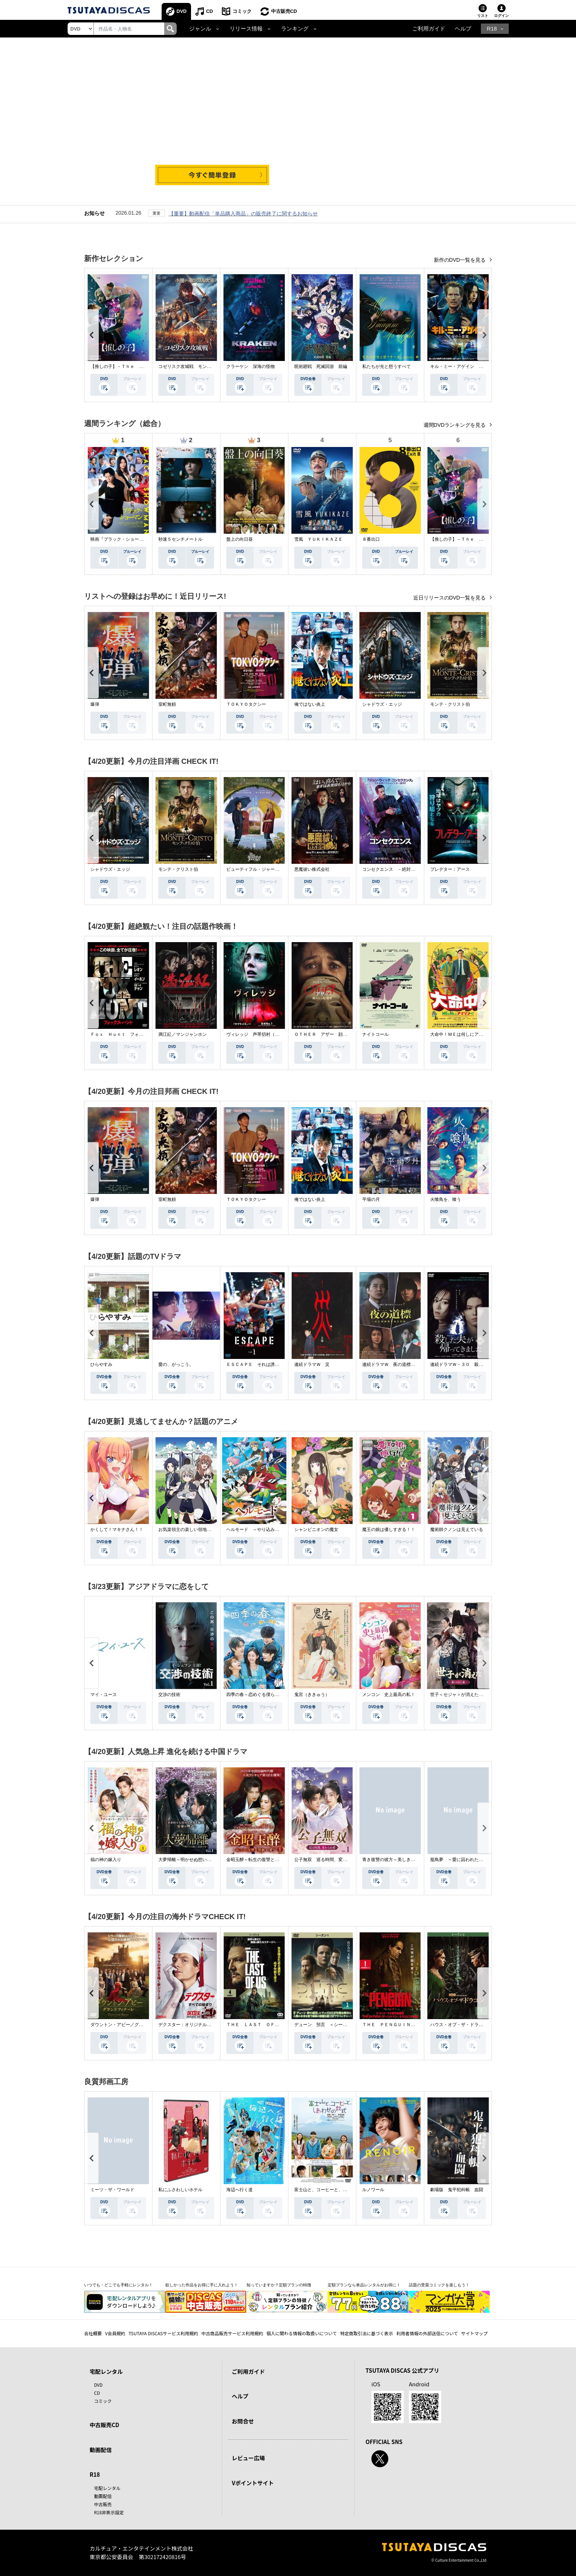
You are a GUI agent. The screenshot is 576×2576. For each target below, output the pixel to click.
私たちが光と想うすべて (386, 366)
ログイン (501, 16)
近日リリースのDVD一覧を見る (450, 598)
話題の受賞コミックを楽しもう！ (439, 2285)
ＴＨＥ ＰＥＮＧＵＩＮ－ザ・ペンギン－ (404, 2024)
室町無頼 (167, 704)
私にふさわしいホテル (180, 2189)
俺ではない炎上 (309, 704)
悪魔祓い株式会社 (312, 869)
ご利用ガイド (428, 29)
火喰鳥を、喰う (445, 1199)
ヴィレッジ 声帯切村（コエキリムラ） (266, 1034)
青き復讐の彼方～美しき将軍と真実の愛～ (404, 1859)
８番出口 (371, 539)
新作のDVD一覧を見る (460, 260)
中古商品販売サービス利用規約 (232, 2333)
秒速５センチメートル (180, 539)
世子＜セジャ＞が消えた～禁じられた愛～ (472, 1694)
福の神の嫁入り (105, 1859)
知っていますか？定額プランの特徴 (278, 2285)
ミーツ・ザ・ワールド (112, 2189)
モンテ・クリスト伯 (450, 704)
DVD (182, 11)
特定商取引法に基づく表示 (366, 2333)
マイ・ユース (103, 1694)
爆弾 (94, 704)
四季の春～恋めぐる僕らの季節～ (259, 1694)
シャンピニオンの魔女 (316, 1529)
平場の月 (371, 1199)
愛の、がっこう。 (176, 1364)
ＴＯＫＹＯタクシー (246, 704)
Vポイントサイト (253, 2483)
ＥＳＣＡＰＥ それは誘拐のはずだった (266, 1364)
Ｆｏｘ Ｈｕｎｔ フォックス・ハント (130, 1034)
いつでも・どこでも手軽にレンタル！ (118, 2285)
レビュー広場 (248, 2458)
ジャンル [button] (200, 29)
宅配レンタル (107, 2488)
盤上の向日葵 (239, 539)
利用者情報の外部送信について (427, 2333)
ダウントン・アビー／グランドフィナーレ (132, 2024)
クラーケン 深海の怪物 (250, 366)
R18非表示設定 (109, 2512)
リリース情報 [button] (246, 29)
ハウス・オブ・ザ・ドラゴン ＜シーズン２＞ (476, 2024)
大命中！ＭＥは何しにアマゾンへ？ (465, 1034)
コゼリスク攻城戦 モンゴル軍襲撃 (193, 366)
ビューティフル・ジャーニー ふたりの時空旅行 (274, 869)
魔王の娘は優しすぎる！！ (388, 1529)
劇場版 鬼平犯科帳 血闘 (456, 2189)
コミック (242, 11)
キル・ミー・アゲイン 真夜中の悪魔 (467, 366)
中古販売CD (284, 11)
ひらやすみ (101, 1364)
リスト (482, 16)
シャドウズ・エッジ (382, 704)
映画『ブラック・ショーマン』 (121, 539)
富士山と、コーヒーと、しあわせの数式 (334, 2189)
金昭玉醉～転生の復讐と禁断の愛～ (261, 1859)
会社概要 (93, 2333)
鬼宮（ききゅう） (312, 1694)
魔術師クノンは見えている (456, 1529)
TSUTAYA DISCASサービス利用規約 (163, 2333)
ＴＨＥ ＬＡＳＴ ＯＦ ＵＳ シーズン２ (270, 2024)
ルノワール (373, 2189)
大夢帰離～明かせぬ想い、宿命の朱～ (195, 1859)
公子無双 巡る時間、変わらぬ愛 (327, 1859)
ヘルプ (463, 29)
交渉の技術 (169, 1694)
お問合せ (243, 2421)
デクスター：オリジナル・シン (189, 2024)
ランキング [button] (295, 29)
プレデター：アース (450, 869)
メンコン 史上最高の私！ (388, 1694)
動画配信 (101, 2450)
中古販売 (103, 2504)
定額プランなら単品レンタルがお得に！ (364, 2285)
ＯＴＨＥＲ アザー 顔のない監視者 (331, 1034)
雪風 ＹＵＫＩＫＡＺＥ (318, 539)
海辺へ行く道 (239, 2189)
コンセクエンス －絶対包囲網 (393, 869)
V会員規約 (115, 2333)
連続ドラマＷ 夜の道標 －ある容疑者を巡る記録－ (415, 1364)
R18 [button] (492, 29)
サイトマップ (474, 2333)
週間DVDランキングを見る (455, 425)
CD (209, 11)
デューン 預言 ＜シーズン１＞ (327, 2024)
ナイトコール (375, 1034)
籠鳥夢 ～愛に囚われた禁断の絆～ (465, 1859)
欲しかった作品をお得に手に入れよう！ (201, 2285)
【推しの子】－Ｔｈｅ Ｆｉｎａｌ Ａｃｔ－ (136, 366)
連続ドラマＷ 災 (312, 1364)
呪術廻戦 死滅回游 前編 (320, 366)
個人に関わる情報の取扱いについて (301, 2333)
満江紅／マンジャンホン (182, 1034)
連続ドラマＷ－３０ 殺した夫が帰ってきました (478, 1364)
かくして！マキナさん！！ (116, 1529)
